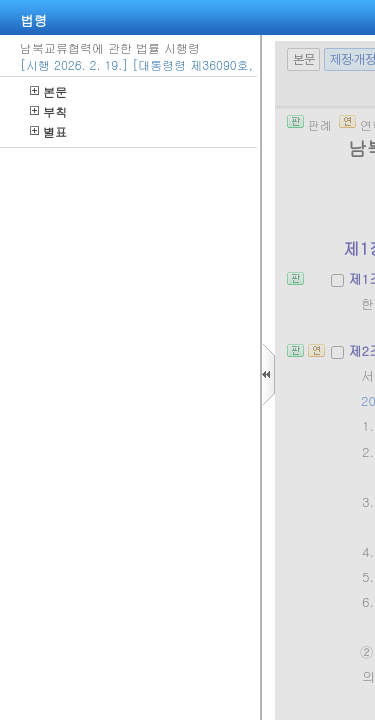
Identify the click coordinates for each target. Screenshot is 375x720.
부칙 (48, 111)
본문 (48, 91)
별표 (48, 131)
